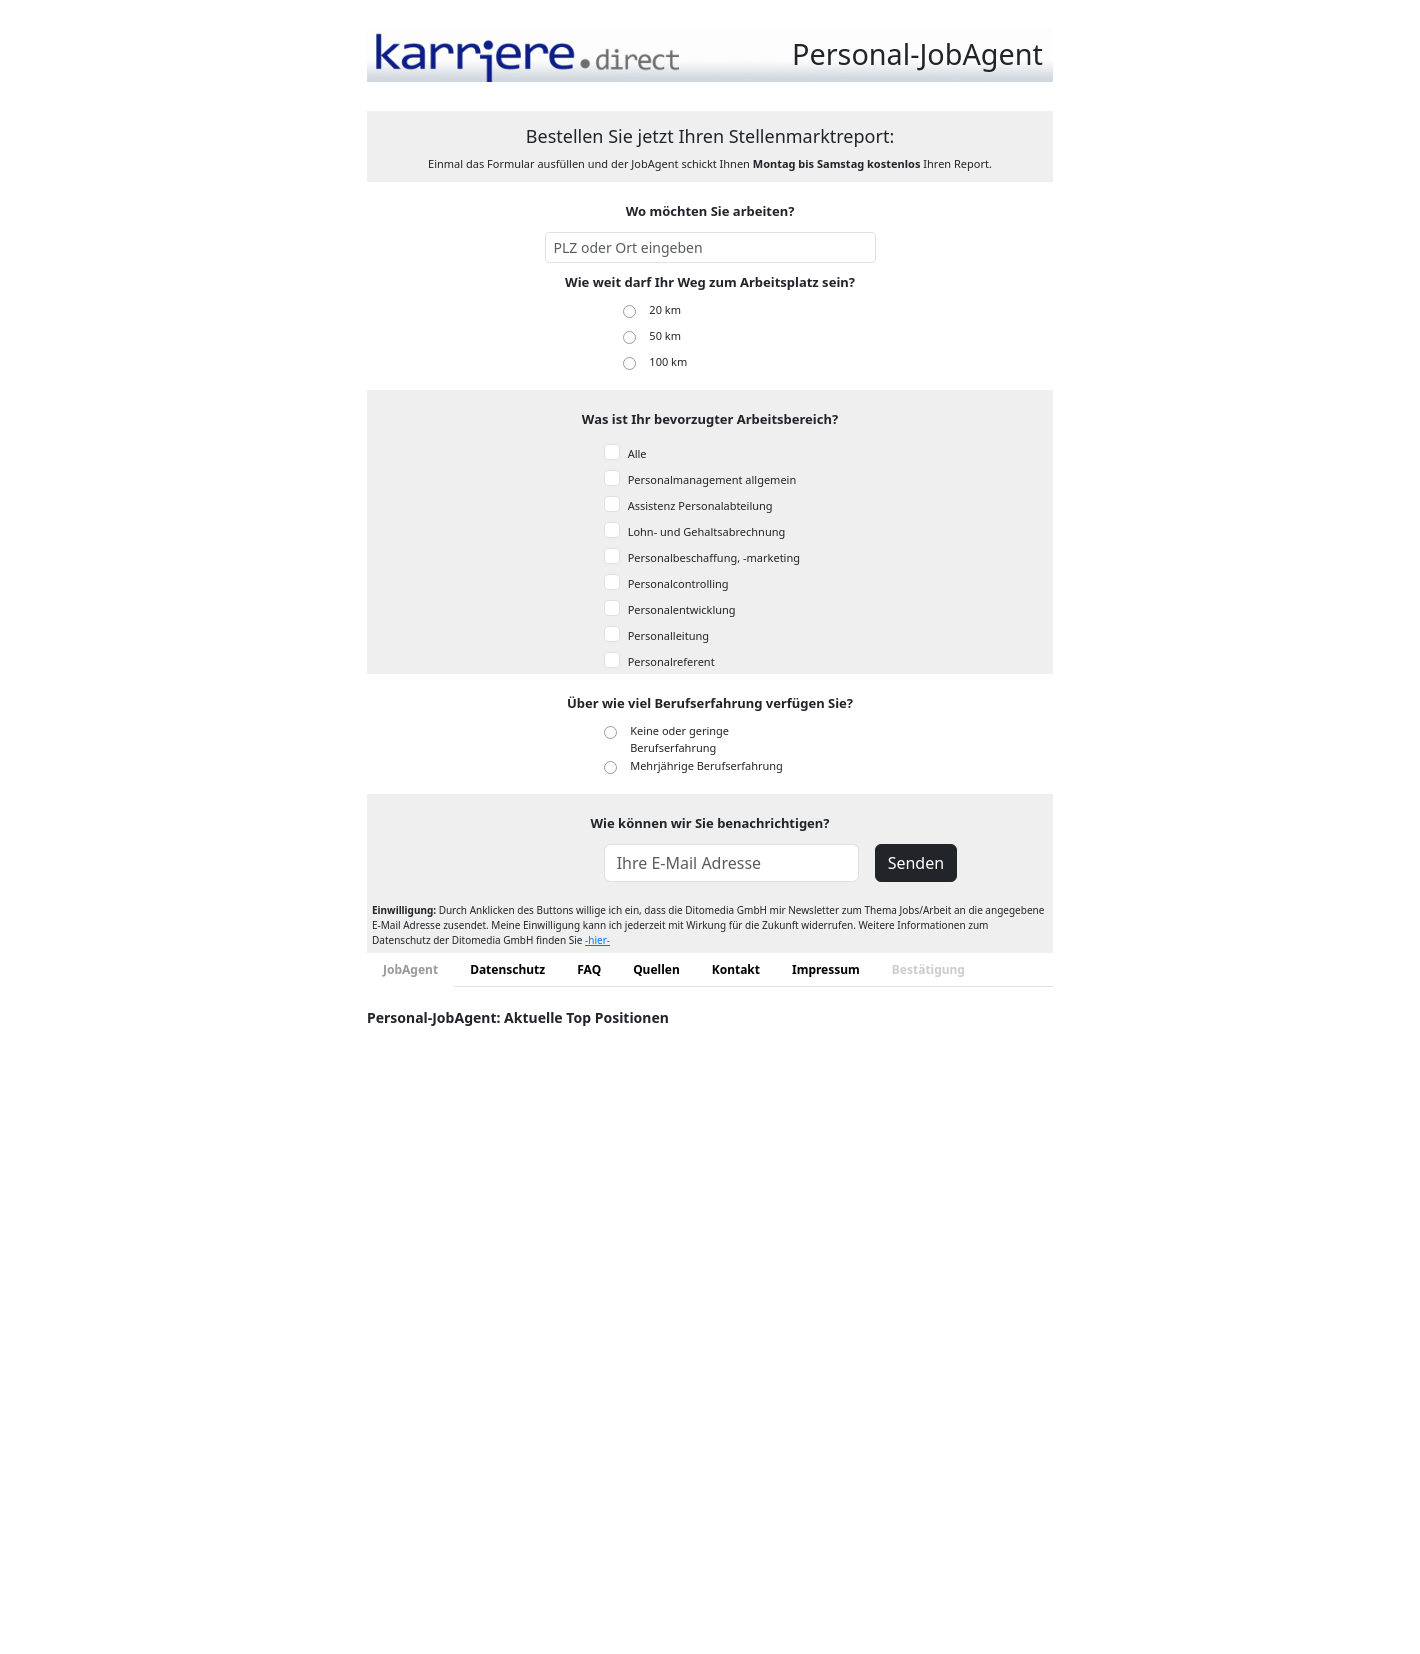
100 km (668, 361)
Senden (916, 863)
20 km (665, 309)
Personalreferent (671, 661)
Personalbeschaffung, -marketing (714, 557)
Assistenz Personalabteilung (700, 505)
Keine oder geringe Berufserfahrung (679, 739)
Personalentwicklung (682, 609)
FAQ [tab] (589, 969)
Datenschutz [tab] (507, 969)
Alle (637, 453)
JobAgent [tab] (410, 969)
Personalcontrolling (678, 583)
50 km (665, 335)
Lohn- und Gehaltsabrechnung (707, 531)
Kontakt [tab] (736, 969)
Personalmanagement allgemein (712, 479)
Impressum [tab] (826, 969)
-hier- (597, 940)
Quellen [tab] (656, 969)
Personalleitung (668, 635)
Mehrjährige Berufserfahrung (706, 765)
